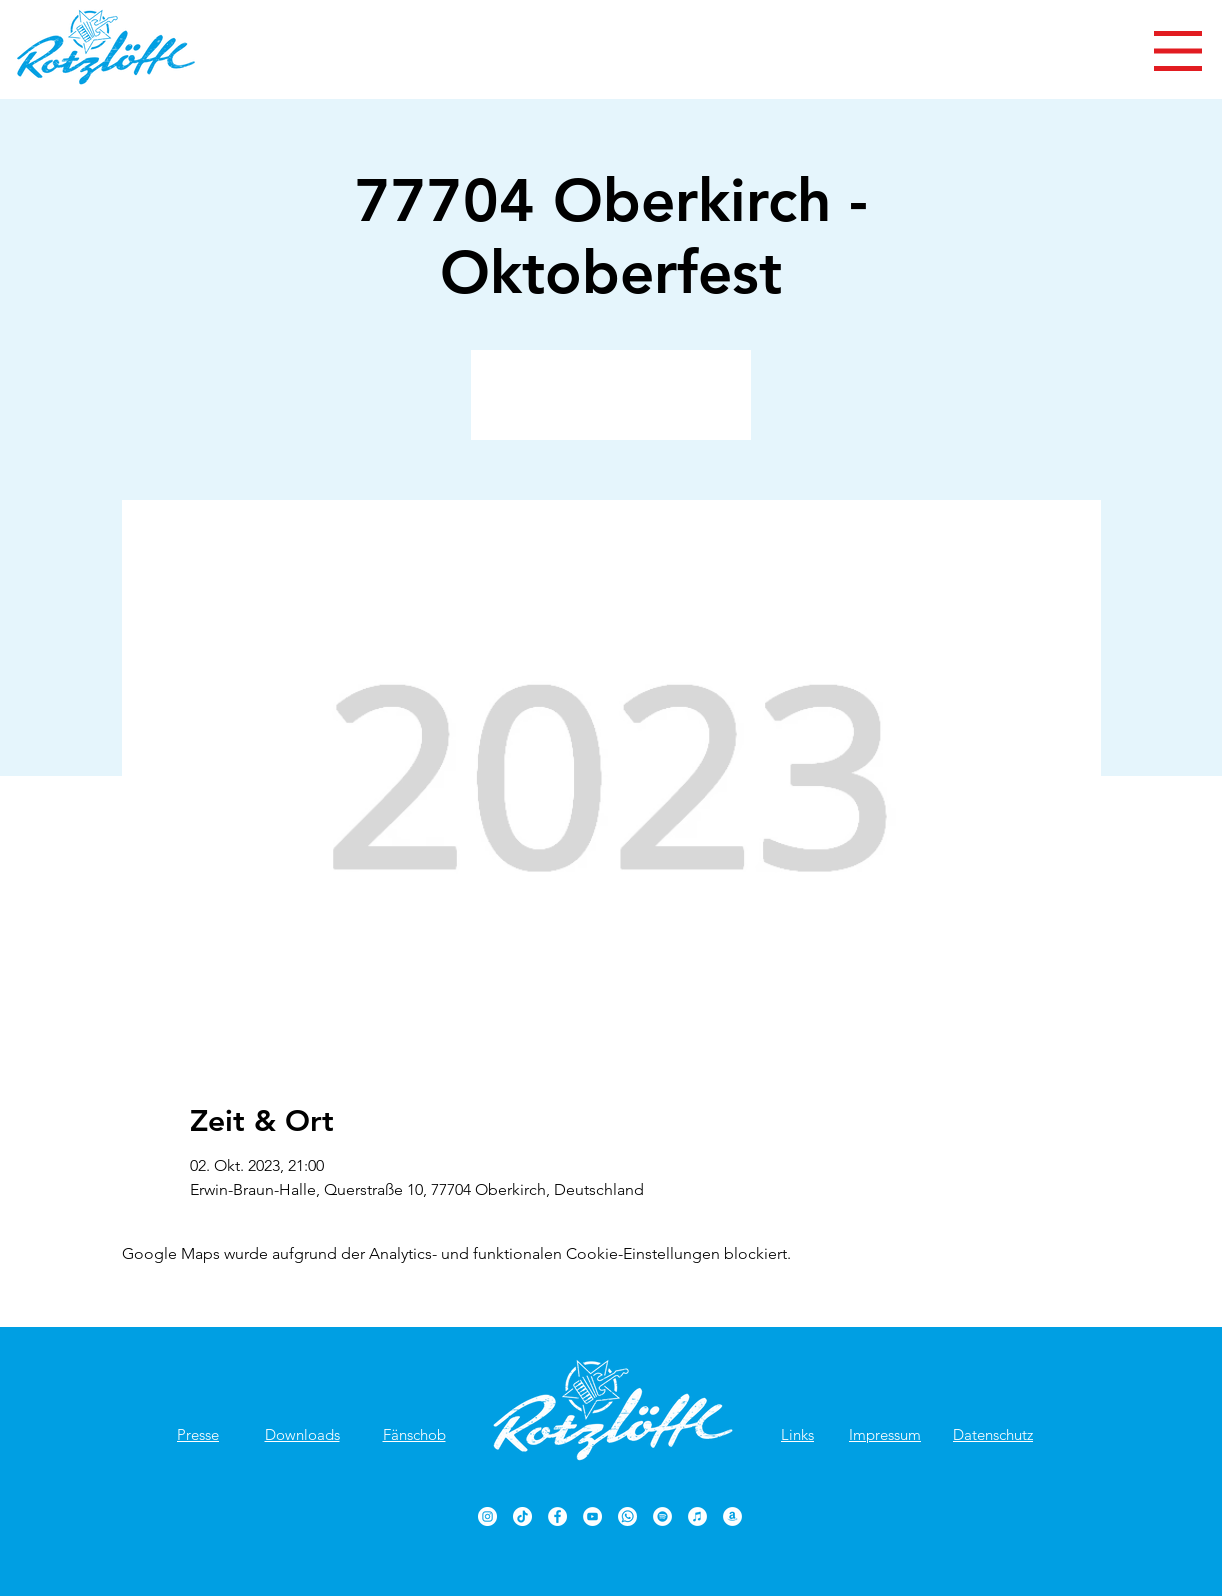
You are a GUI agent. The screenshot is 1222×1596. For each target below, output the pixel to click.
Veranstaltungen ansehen (611, 406)
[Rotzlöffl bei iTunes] (697, 1516)
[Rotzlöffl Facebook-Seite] (557, 1516)
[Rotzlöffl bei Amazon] (732, 1516)
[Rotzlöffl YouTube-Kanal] (592, 1516)
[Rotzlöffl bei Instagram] (487, 1516)
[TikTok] (522, 1516)
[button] (1178, 51)
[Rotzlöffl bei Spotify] (662, 1516)
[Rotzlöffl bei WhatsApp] (627, 1516)
